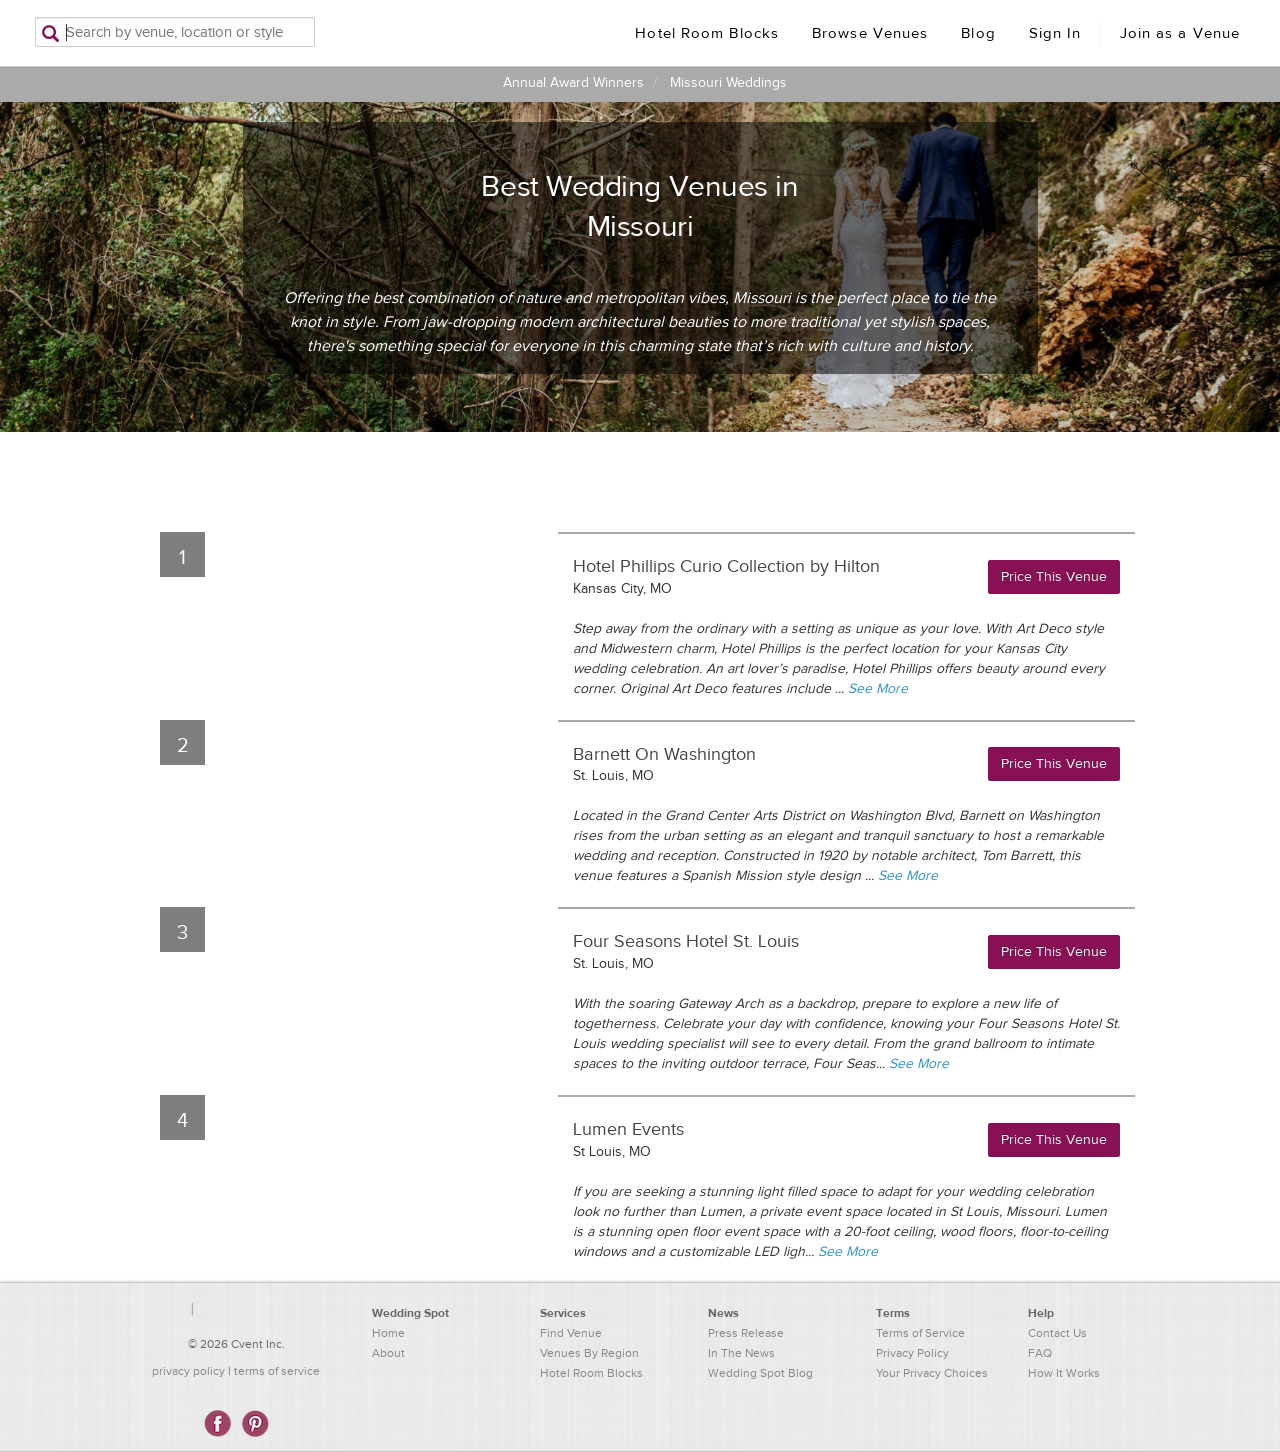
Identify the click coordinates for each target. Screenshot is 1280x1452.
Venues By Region (589, 1353)
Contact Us (1057, 1333)
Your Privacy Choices (932, 1373)
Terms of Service (920, 1333)
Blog (978, 33)
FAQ (1040, 1353)
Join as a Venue (1180, 33)
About (388, 1353)
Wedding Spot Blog (760, 1373)
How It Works (1064, 1373)
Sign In (1055, 33)
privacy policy (188, 1371)
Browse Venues (870, 33)
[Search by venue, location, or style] (175, 32)
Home (388, 1333)
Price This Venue (1054, 577)
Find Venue (571, 1333)
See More (878, 689)
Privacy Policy (912, 1353)
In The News (741, 1353)
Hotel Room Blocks (707, 33)
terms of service (277, 1371)
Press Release (746, 1333)
